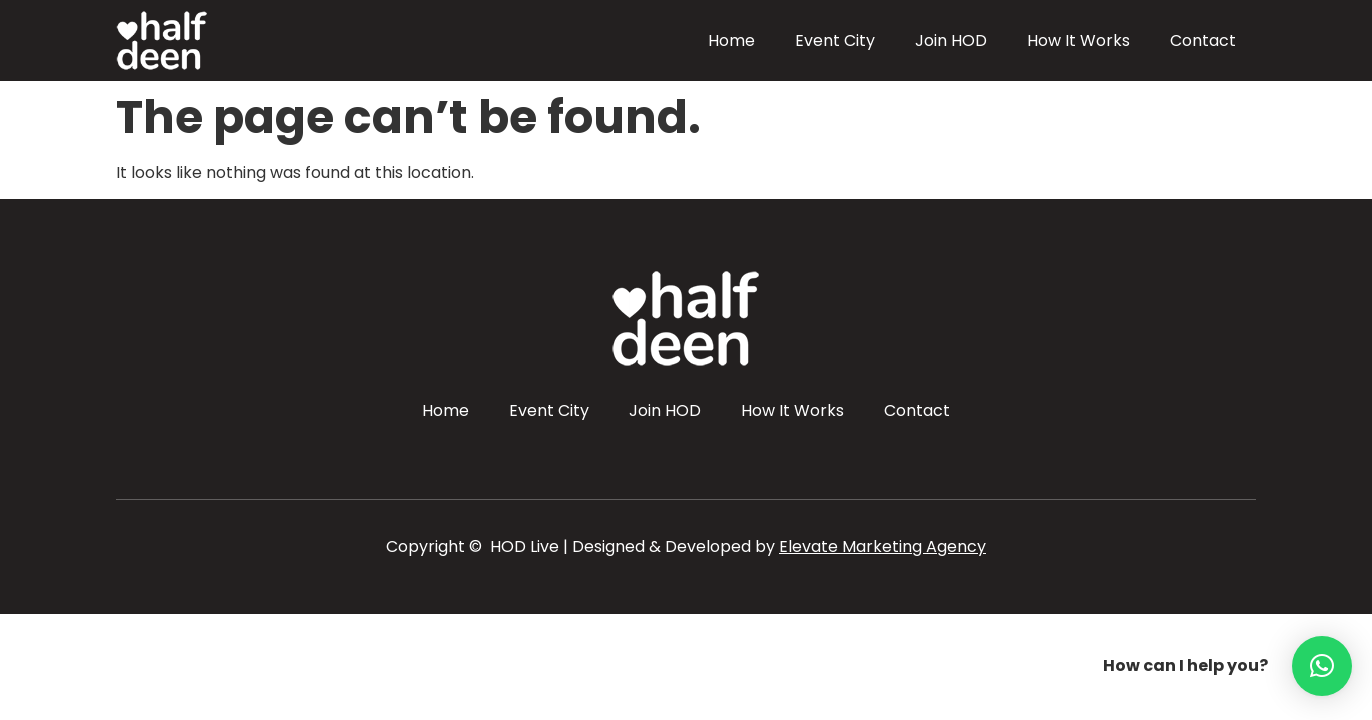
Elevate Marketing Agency (882, 546)
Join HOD (951, 40)
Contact (1203, 40)
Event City (835, 40)
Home (731, 40)
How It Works (1078, 40)
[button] (1322, 666)
